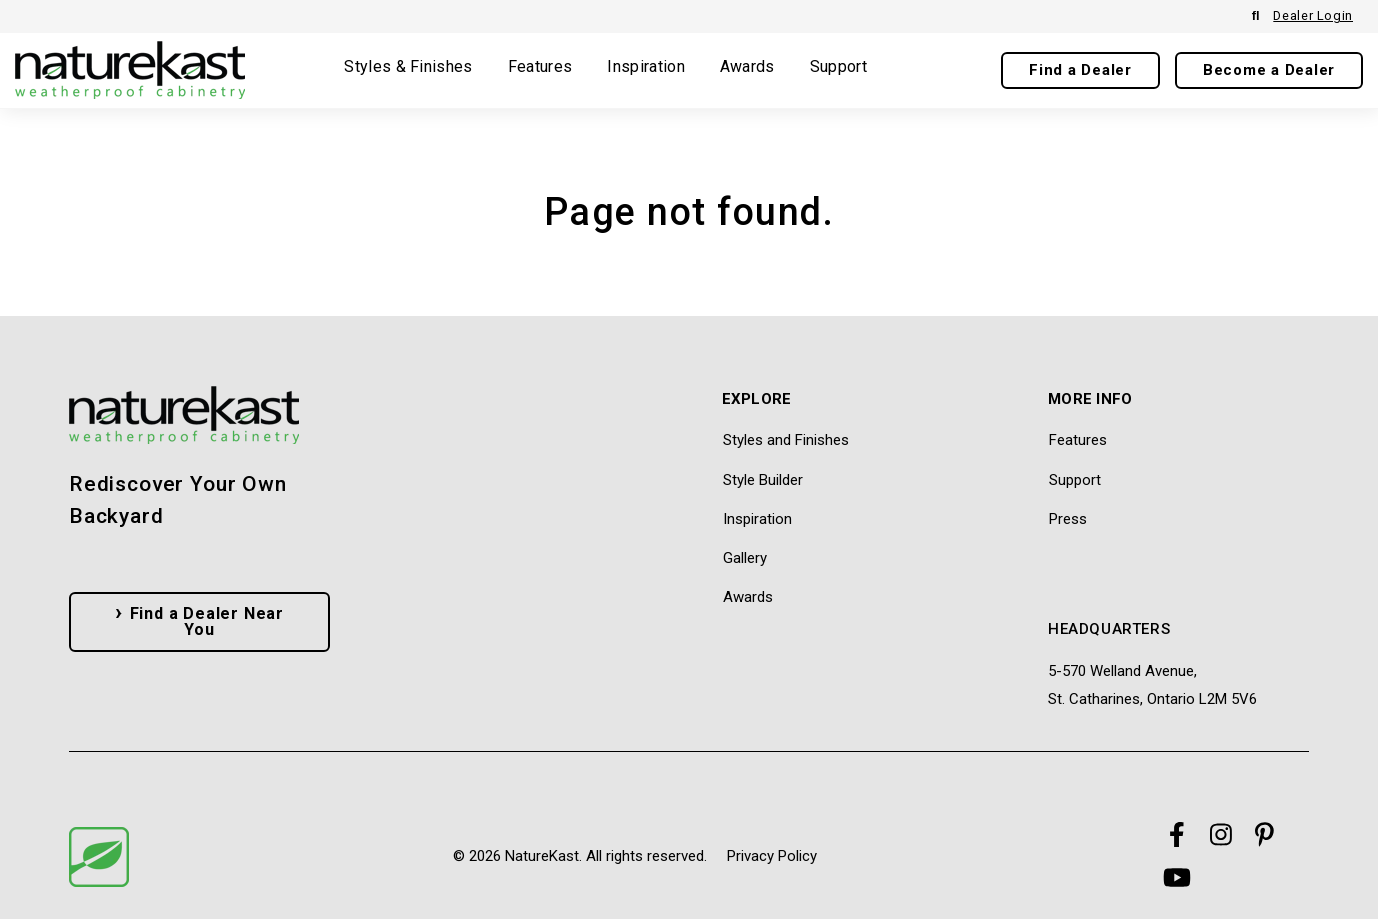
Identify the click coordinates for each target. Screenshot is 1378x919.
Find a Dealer (1080, 70)
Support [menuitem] (1075, 480)
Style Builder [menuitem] (763, 480)
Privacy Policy (772, 856)
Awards (747, 67)
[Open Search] (1256, 16)
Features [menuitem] (1078, 440)
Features (540, 67)
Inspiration (646, 67)
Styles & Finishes (408, 67)
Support (838, 67)
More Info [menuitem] (1090, 400)
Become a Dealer (1269, 70)
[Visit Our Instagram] (1221, 835)
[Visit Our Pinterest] (1265, 835)
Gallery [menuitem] (745, 558)
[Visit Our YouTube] (1177, 877)
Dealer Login (1313, 15)
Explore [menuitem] (757, 400)
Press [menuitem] (1068, 519)
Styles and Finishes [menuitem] (786, 440)
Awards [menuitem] (748, 597)
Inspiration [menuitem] (757, 519)
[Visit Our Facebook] (1177, 835)
